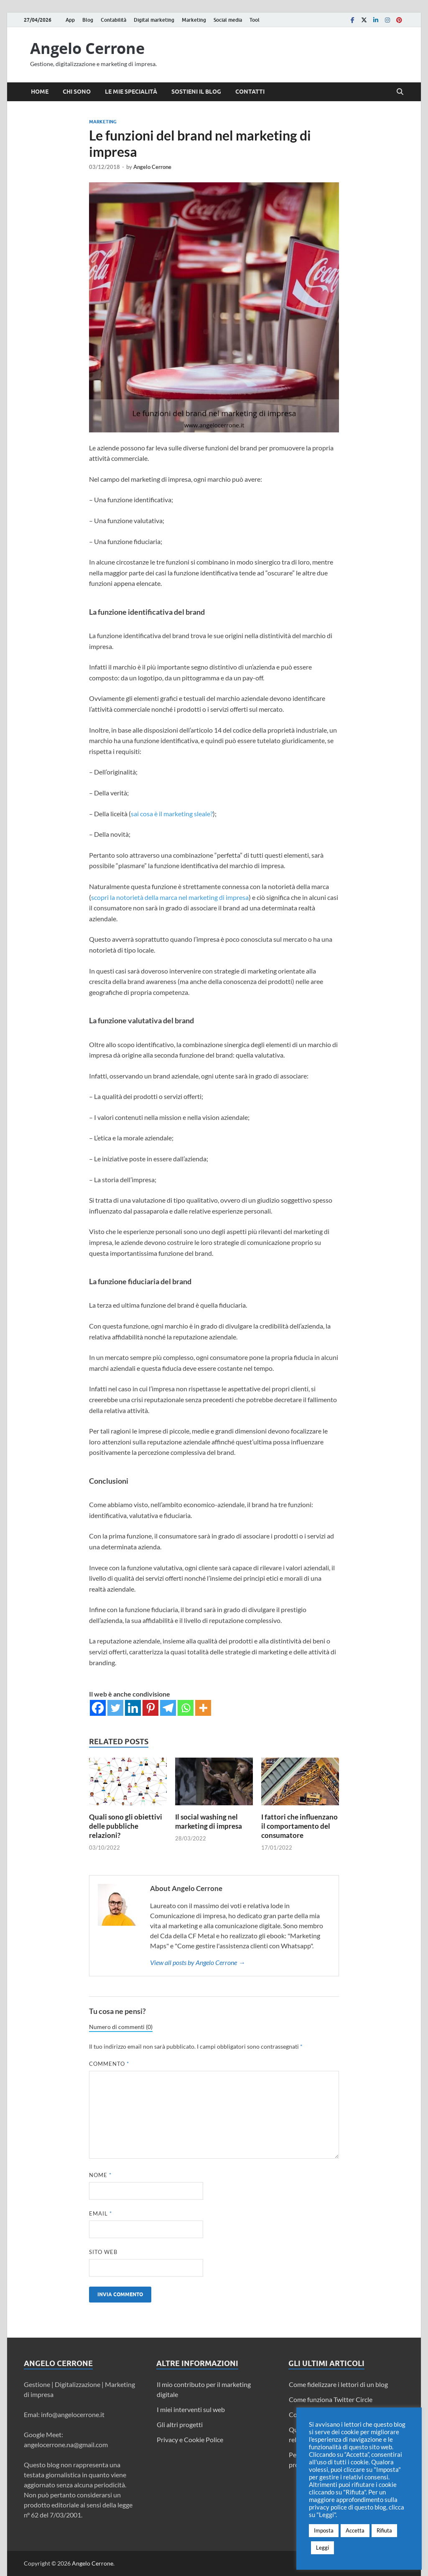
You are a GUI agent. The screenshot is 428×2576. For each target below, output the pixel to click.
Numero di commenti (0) (121, 2027)
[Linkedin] (133, 1708)
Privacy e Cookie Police (190, 2439)
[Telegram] (168, 1708)
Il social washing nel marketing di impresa (208, 1821)
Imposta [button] (324, 2530)
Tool (255, 20)
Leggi (322, 2547)
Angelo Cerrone (87, 48)
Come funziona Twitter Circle (330, 2399)
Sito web (103, 2252)
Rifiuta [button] (384, 2530)
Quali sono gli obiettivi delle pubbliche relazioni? (125, 1826)
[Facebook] (98, 1708)
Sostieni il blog (196, 91)
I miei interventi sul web (191, 2409)
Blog (87, 20)
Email (100, 2213)
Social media (228, 20)
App (70, 20)
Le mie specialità (131, 91)
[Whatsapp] (186, 1708)
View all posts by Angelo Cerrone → (197, 1962)
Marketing (194, 20)
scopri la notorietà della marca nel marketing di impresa (170, 897)
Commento (109, 2063)
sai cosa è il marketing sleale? (172, 814)
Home (39, 91)
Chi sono (77, 91)
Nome (100, 2175)
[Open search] (400, 92)
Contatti (250, 91)
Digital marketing (154, 20)
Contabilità (113, 20)
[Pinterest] (150, 1708)
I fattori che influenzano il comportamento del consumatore (299, 1826)
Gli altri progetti (180, 2424)
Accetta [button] (355, 2530)
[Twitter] (115, 1708)
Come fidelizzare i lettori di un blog (338, 2384)
